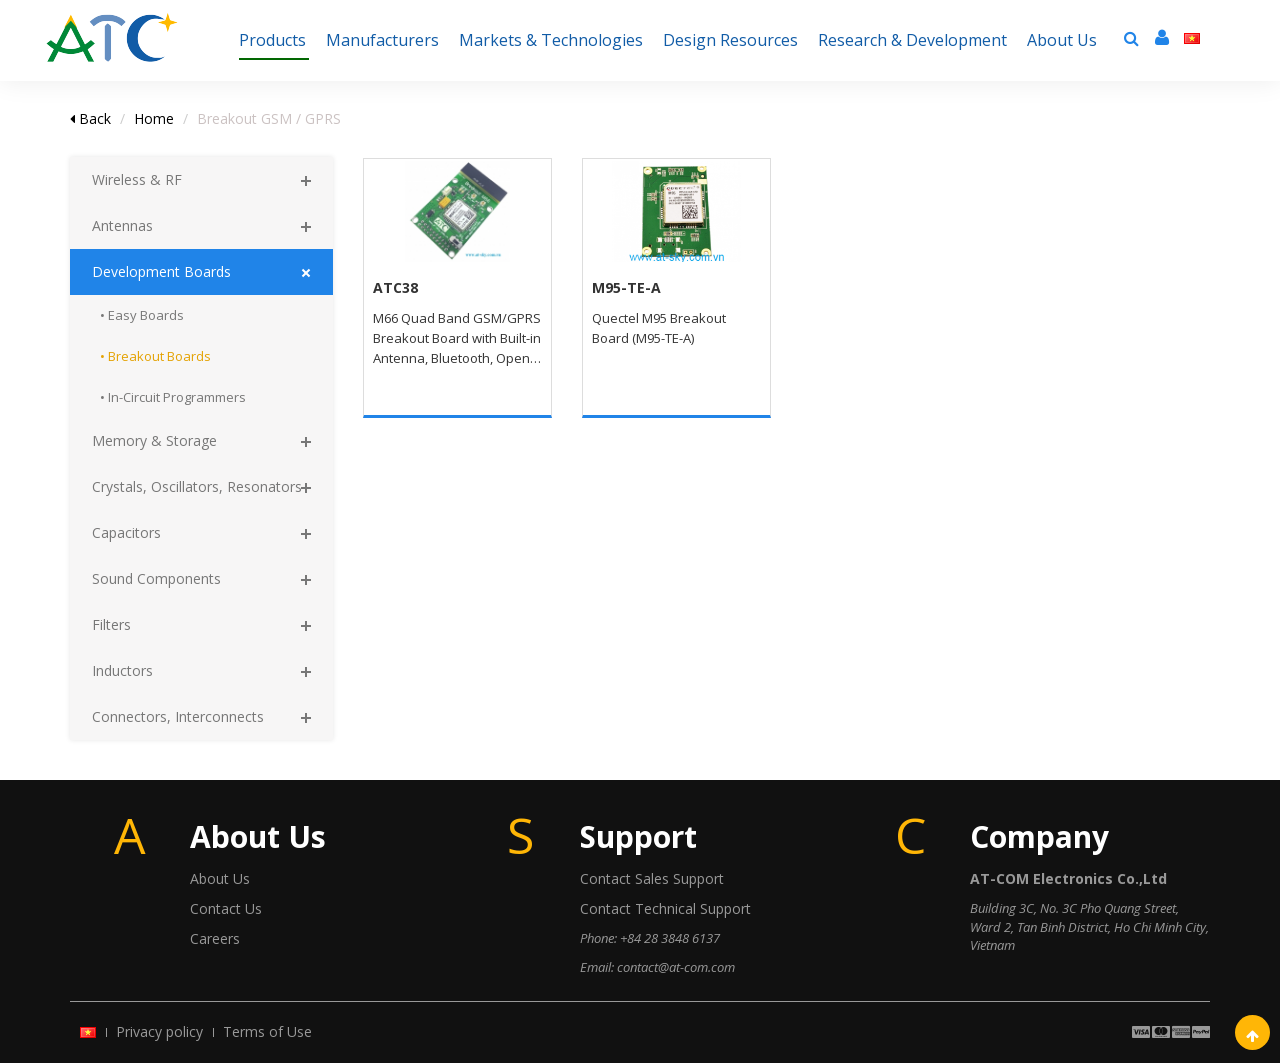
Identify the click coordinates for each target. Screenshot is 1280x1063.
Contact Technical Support (665, 908)
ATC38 (395, 287)
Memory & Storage (154, 440)
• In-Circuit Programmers (173, 397)
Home (154, 118)
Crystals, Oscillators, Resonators (197, 486)
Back (90, 118)
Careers (215, 938)
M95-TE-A (626, 287)
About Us (220, 878)
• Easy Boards (142, 315)
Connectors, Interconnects (178, 716)
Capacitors (126, 532)
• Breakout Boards (155, 356)
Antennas (122, 225)
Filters (111, 624)
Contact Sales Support (652, 878)
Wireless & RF (137, 179)
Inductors (122, 670)
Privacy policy (159, 1031)
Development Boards (161, 271)
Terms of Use (267, 1031)
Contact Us (226, 908)
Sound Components (156, 578)
